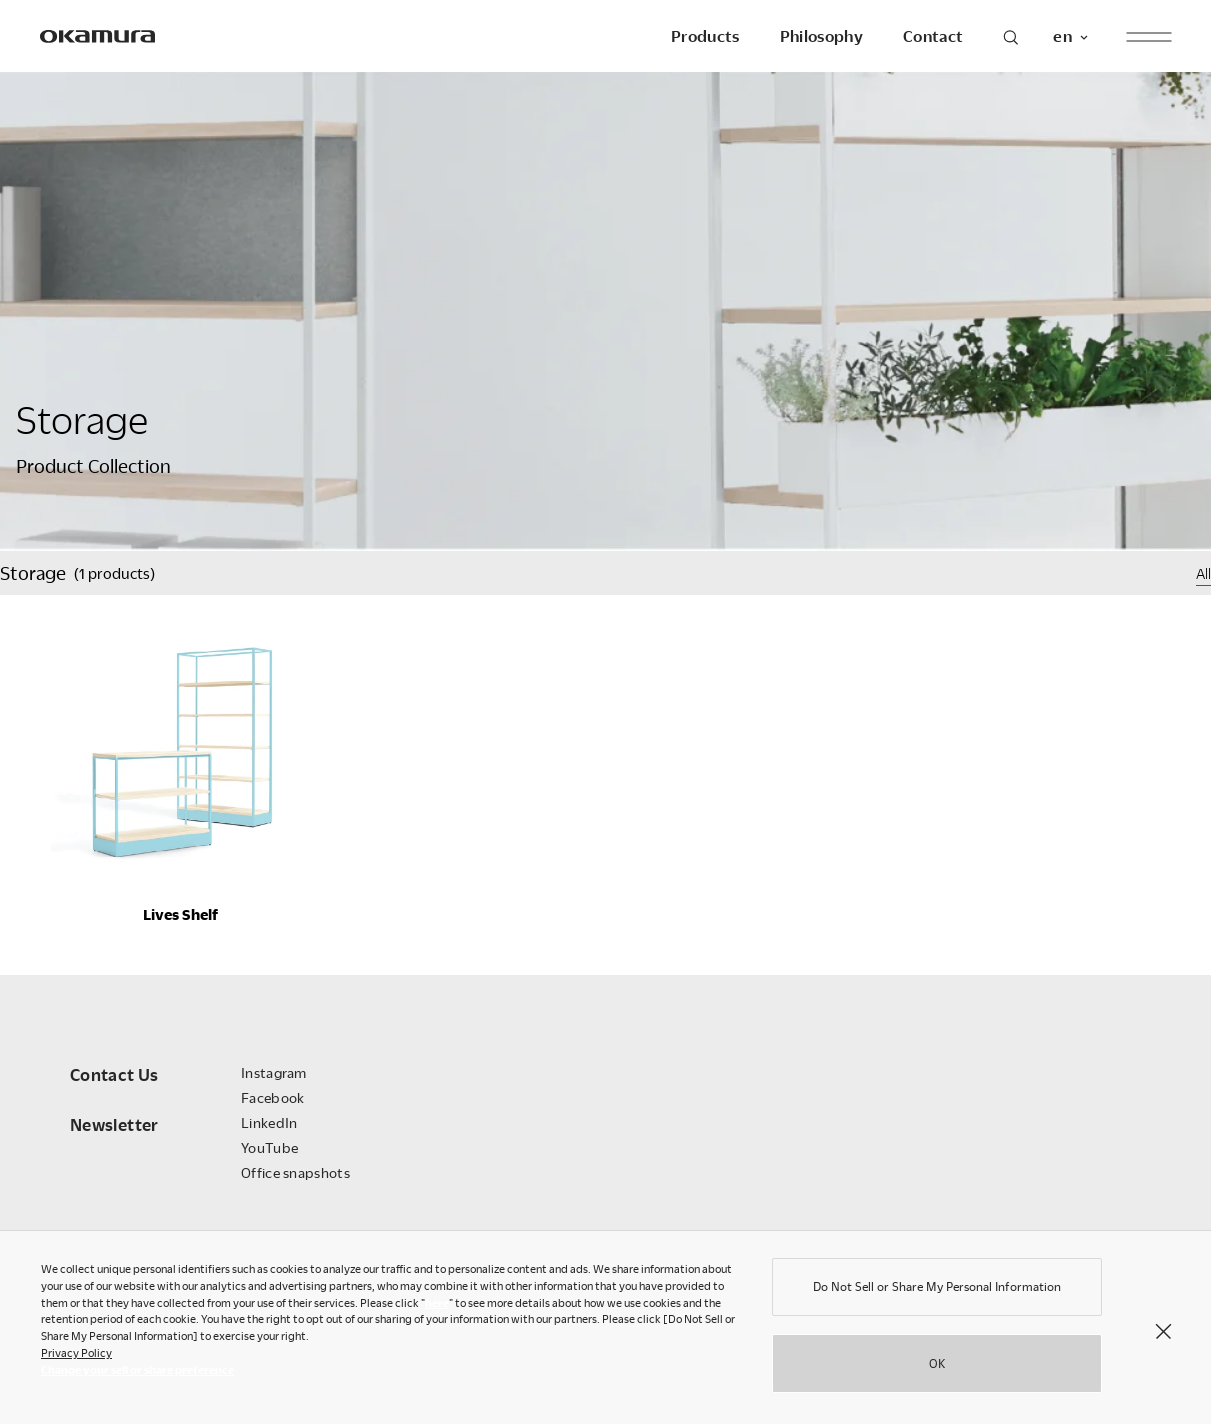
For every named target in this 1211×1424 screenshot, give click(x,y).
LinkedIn (269, 1122)
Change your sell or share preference (137, 1374)
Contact (933, 36)
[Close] (1163, 1335)
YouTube (269, 1147)
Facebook (272, 1097)
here (437, 1307)
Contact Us (114, 1074)
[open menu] (1148, 36)
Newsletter (114, 1124)
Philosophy (821, 36)
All (1203, 573)
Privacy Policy (76, 1357)
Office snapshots (295, 1172)
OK (937, 1368)
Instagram (274, 1072)
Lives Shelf (180, 914)
